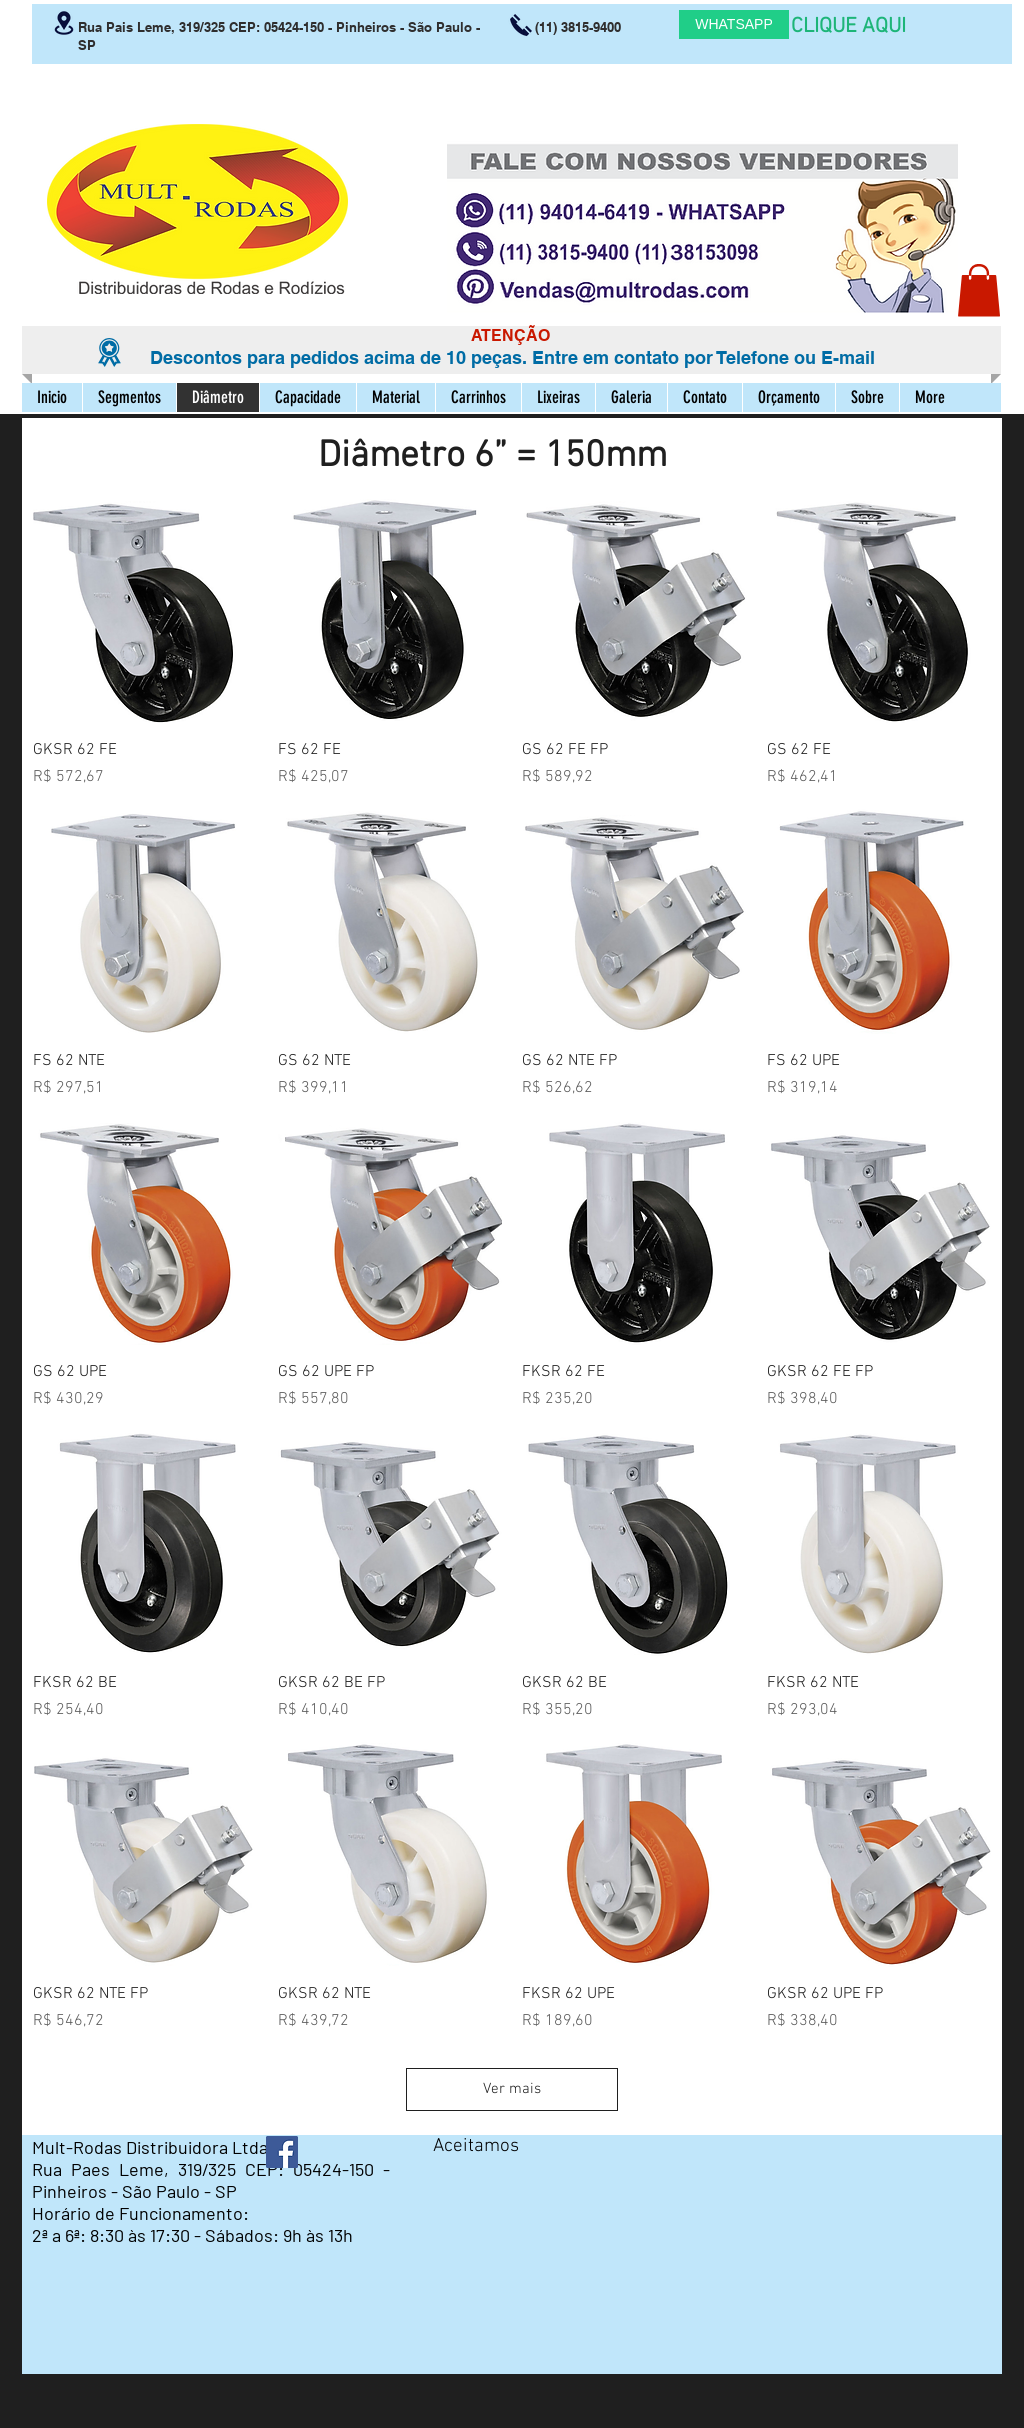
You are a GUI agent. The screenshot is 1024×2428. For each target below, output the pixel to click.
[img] (451, 2180)
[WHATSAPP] (734, 24)
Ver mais (512, 2089)
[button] (979, 290)
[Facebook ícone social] (282, 2152)
